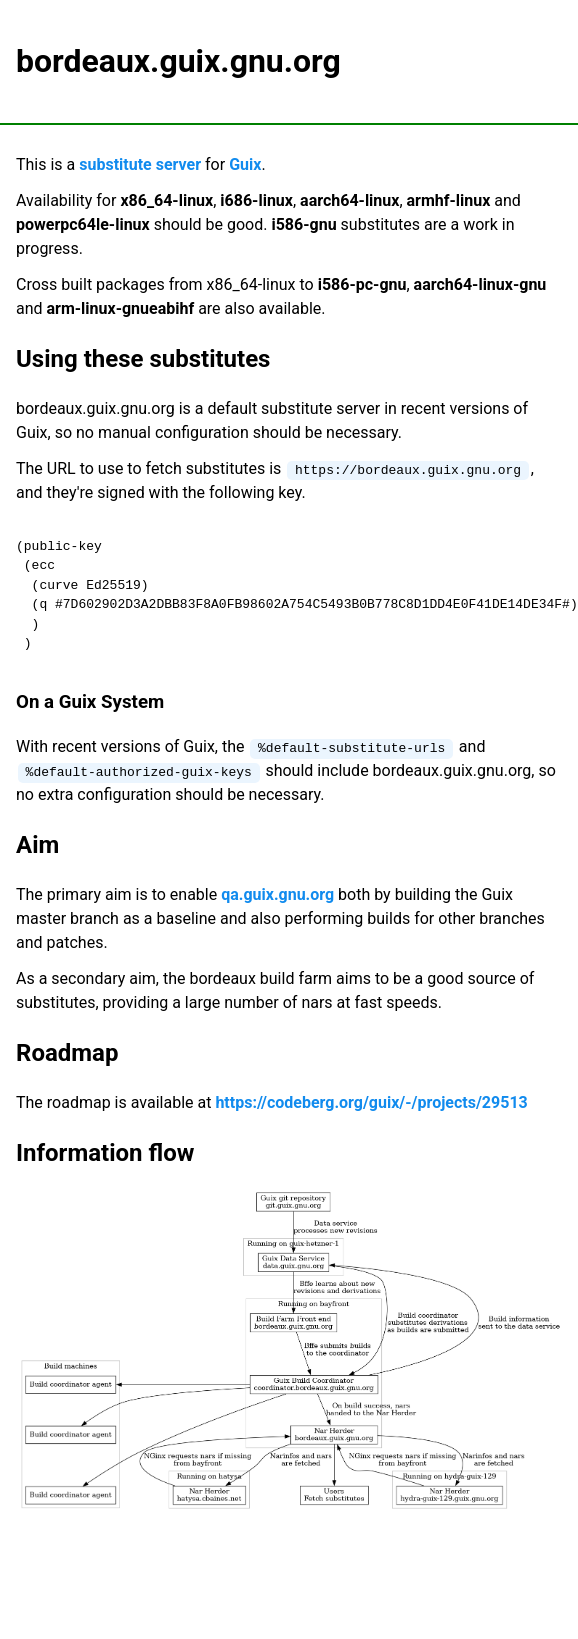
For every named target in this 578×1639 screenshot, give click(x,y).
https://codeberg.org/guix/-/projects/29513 (371, 1102)
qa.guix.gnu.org (277, 894)
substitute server (140, 164)
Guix (245, 164)
